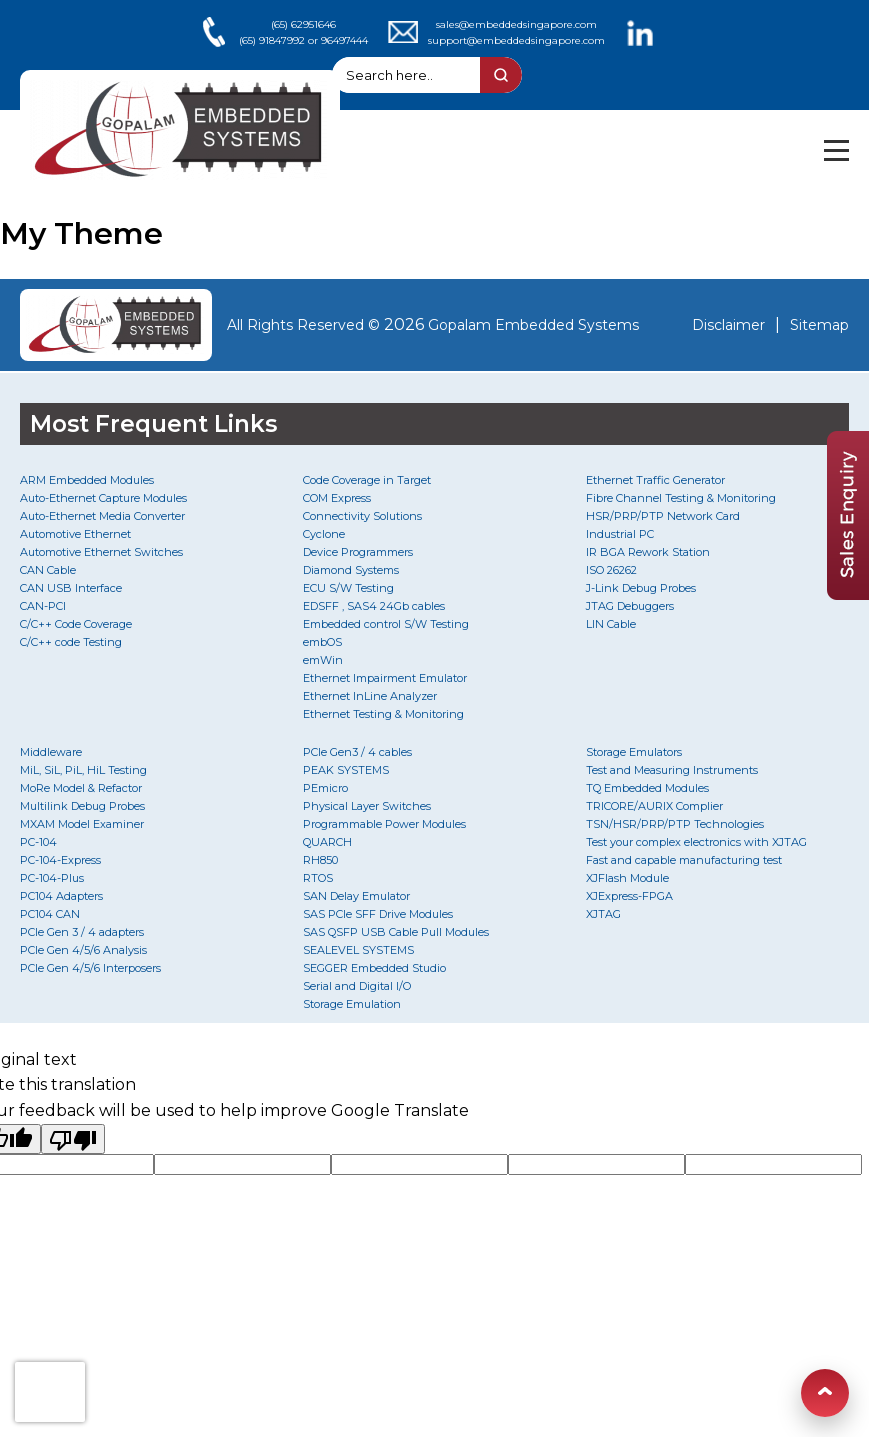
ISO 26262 (611, 570)
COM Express (337, 498)
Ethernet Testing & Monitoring (383, 714)
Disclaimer (728, 325)
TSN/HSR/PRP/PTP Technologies (675, 824)
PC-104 (38, 842)
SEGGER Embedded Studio (374, 968)
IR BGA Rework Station (648, 552)
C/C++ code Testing (71, 642)
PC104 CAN (50, 914)
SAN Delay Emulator (356, 896)
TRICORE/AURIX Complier (654, 806)
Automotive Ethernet (75, 534)
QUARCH (327, 842)
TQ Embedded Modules (647, 788)
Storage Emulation (352, 1004)
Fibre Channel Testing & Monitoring (681, 498)
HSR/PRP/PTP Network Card (663, 516)
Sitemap (819, 325)
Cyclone (324, 534)
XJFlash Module (627, 878)
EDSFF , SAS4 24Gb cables (374, 606)
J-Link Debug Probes (641, 588)
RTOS (318, 878)
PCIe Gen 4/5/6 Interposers (90, 968)
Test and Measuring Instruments (672, 770)
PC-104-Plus (52, 878)
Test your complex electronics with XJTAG (696, 842)
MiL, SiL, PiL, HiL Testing (83, 770)
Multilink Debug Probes (82, 806)
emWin (323, 660)
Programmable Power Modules (384, 824)
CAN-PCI (43, 606)
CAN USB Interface (71, 588)
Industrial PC (620, 534)
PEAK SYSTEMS (346, 770)
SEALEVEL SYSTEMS (358, 950)
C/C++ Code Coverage (76, 624)
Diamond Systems (351, 570)
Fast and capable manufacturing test (684, 860)
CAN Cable (48, 570)
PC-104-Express (60, 860)
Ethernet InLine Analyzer (370, 696)
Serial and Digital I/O (357, 986)
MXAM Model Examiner (82, 824)
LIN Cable (611, 624)
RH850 (320, 860)
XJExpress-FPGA (629, 896)
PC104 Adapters (61, 896)
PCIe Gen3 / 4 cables (357, 752)
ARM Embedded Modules (87, 480)
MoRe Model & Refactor (81, 788)
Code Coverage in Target (367, 480)
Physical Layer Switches (367, 806)
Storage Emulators (634, 752)
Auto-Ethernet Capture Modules (103, 498)
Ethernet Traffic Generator (655, 480)
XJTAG (603, 914)
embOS (322, 642)
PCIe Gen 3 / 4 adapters (82, 932)
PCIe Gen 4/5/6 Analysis (83, 950)
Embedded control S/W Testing (386, 624)
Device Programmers (358, 552)
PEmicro (325, 788)
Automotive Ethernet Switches (101, 552)
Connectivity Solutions (362, 516)
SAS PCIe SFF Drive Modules (378, 914)
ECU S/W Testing (348, 588)
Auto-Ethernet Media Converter (102, 516)
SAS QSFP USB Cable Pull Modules (396, 932)
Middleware (51, 752)
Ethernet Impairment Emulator (385, 678)
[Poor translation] (73, 1139)
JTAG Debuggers (630, 606)
